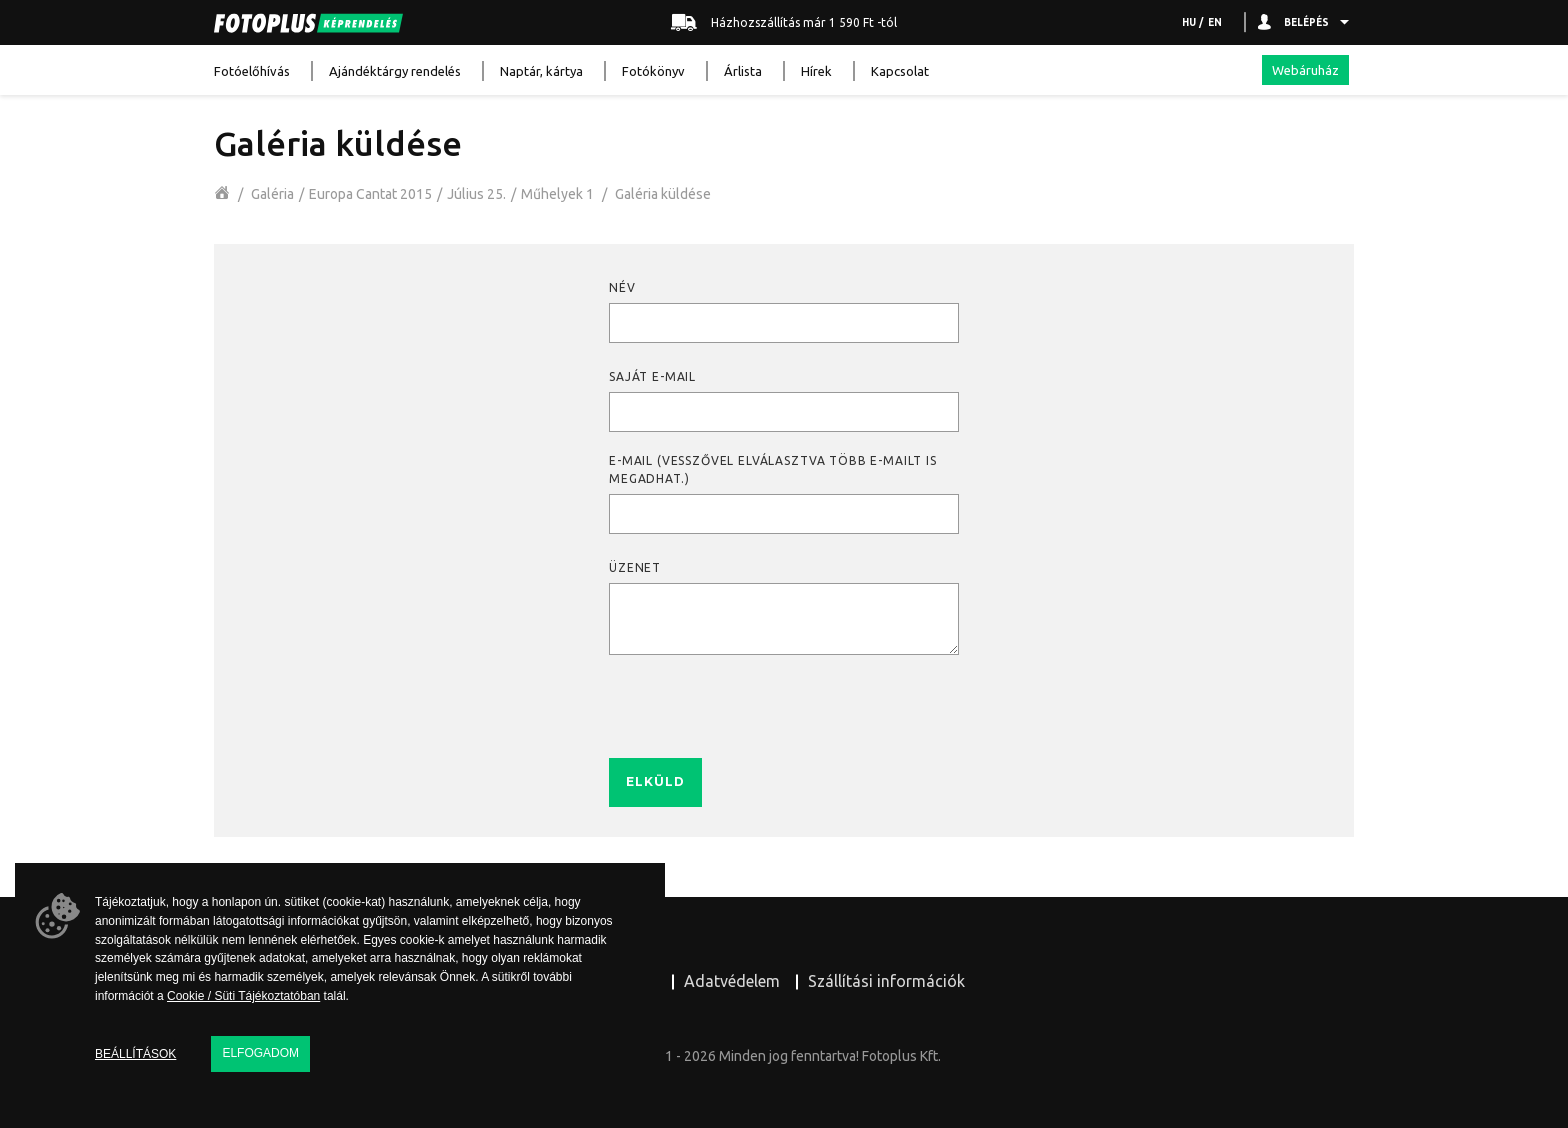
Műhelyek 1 (557, 194)
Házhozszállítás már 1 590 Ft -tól (784, 23)
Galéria (272, 194)
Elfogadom (260, 1053)
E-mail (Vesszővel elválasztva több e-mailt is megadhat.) (773, 470)
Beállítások (135, 1054)
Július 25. (476, 194)
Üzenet (635, 567)
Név (622, 287)
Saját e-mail (652, 376)
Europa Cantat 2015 (370, 194)
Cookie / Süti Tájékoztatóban (243, 996)
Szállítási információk (886, 981)
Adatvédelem (732, 981)
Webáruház (1305, 70)
